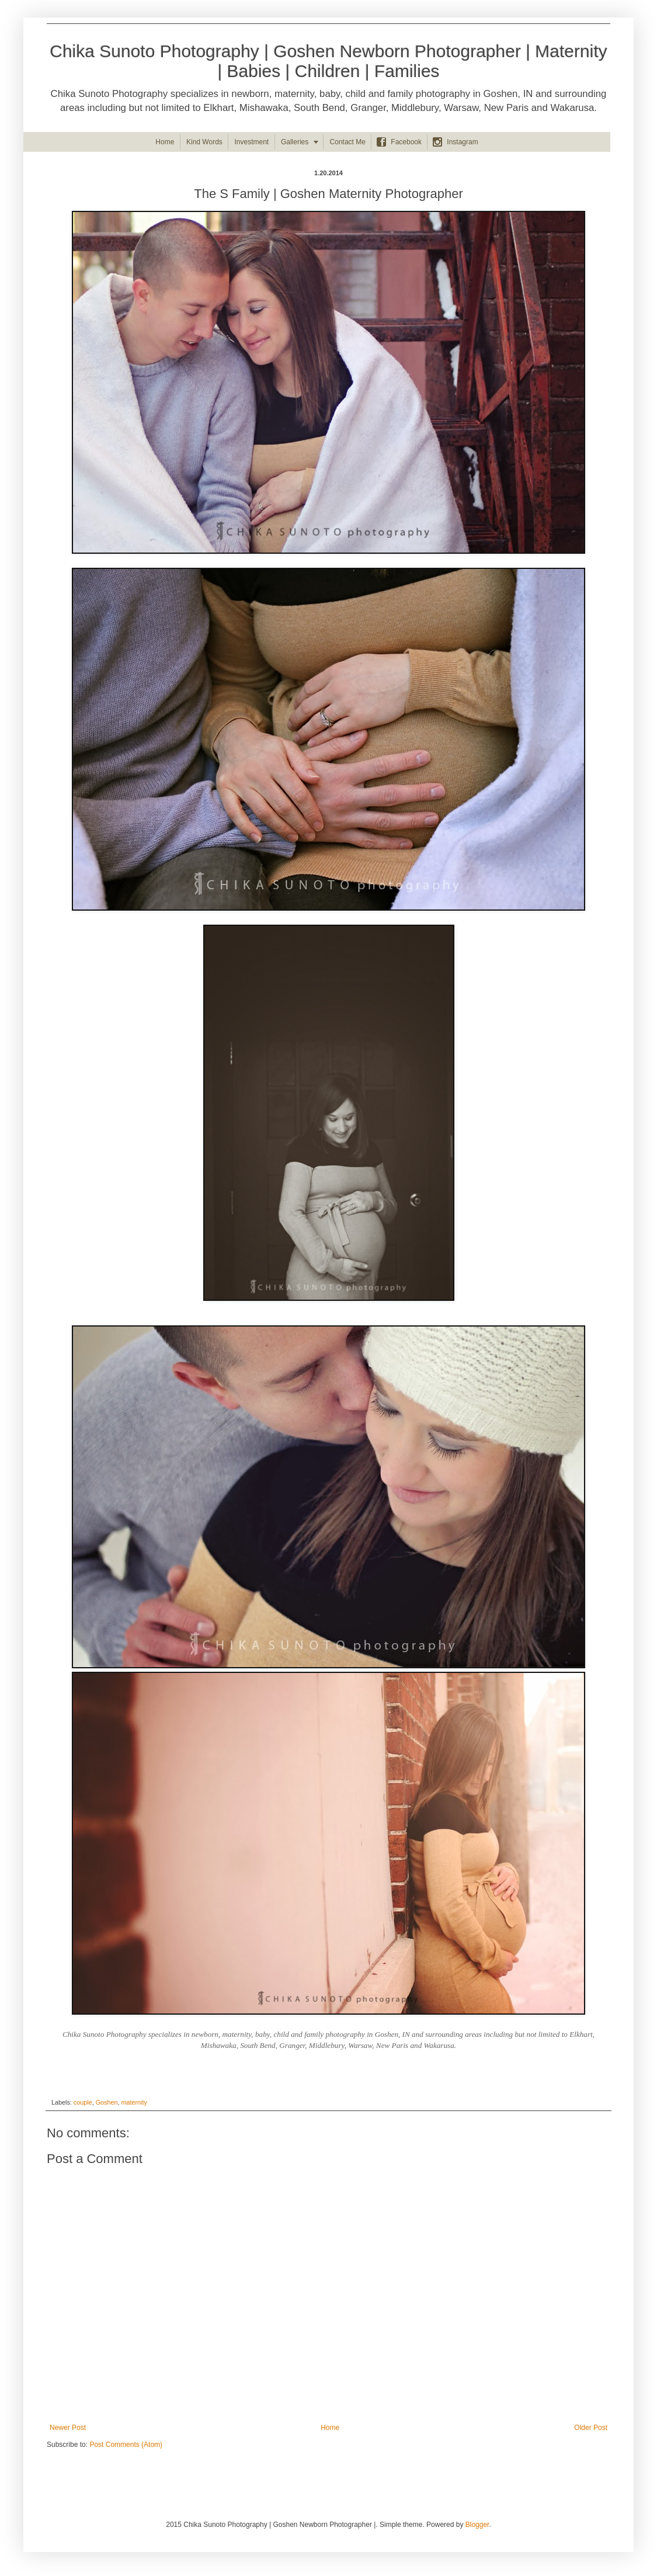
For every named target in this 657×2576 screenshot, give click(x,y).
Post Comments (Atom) (125, 2444)
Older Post (590, 2428)
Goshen (107, 2102)
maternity (134, 2102)
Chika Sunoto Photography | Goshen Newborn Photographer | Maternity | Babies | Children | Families (328, 61)
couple (83, 2102)
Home (330, 2428)
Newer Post (68, 2428)
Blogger (477, 2525)
